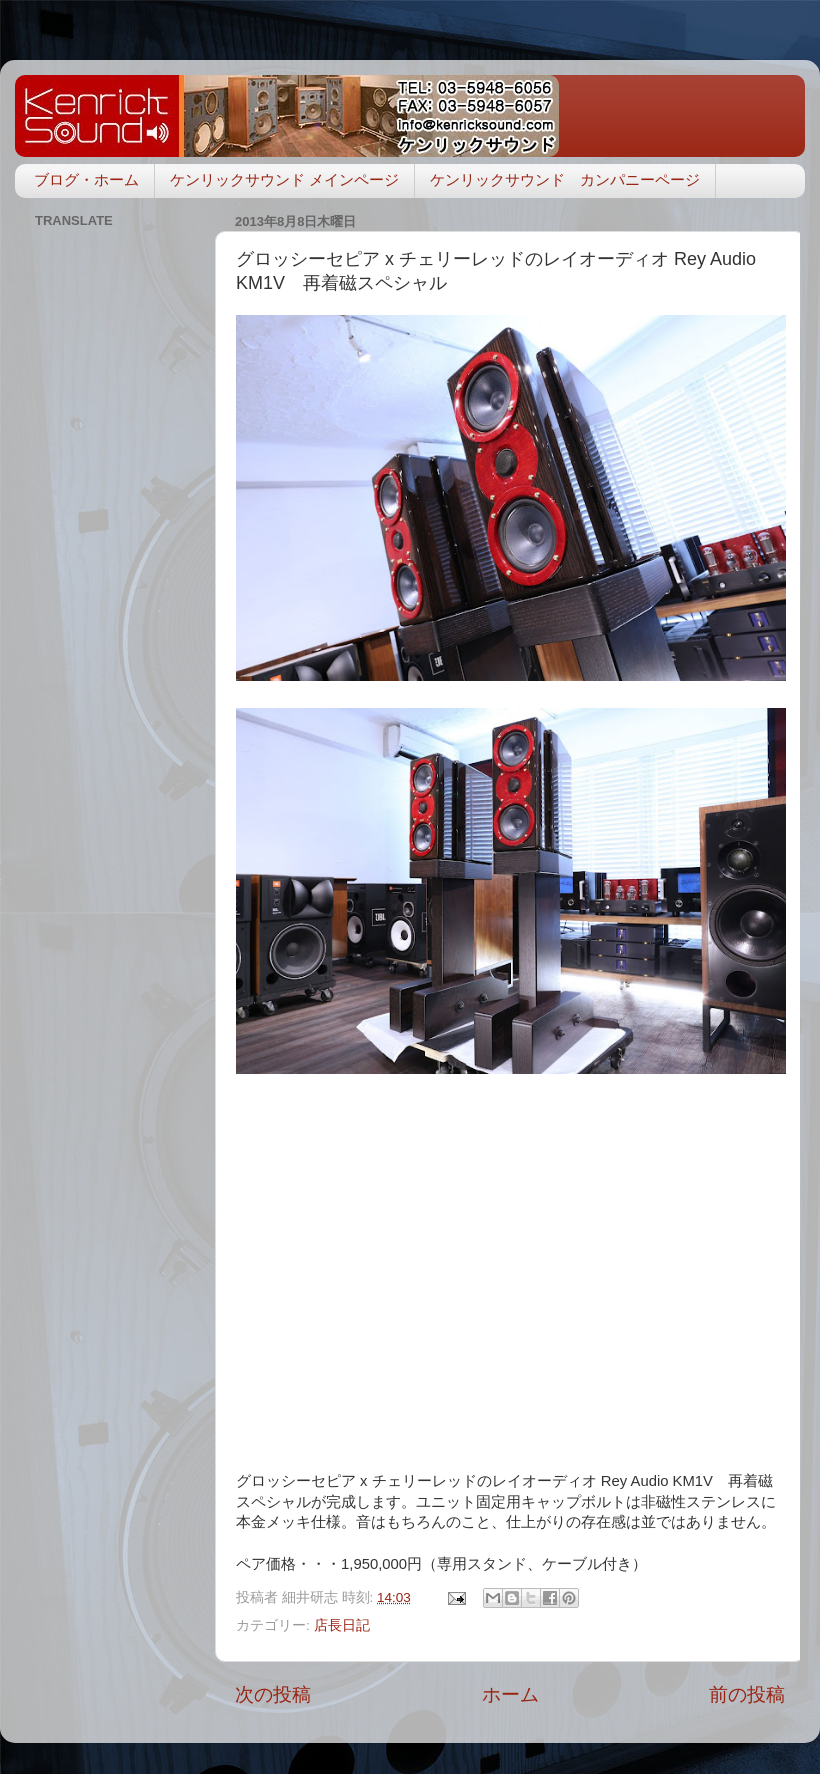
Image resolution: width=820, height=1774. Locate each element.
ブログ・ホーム (86, 179)
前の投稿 (747, 1694)
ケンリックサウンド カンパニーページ (565, 179)
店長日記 (342, 1625)
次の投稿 (273, 1694)
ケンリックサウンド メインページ (284, 179)
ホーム (510, 1694)
